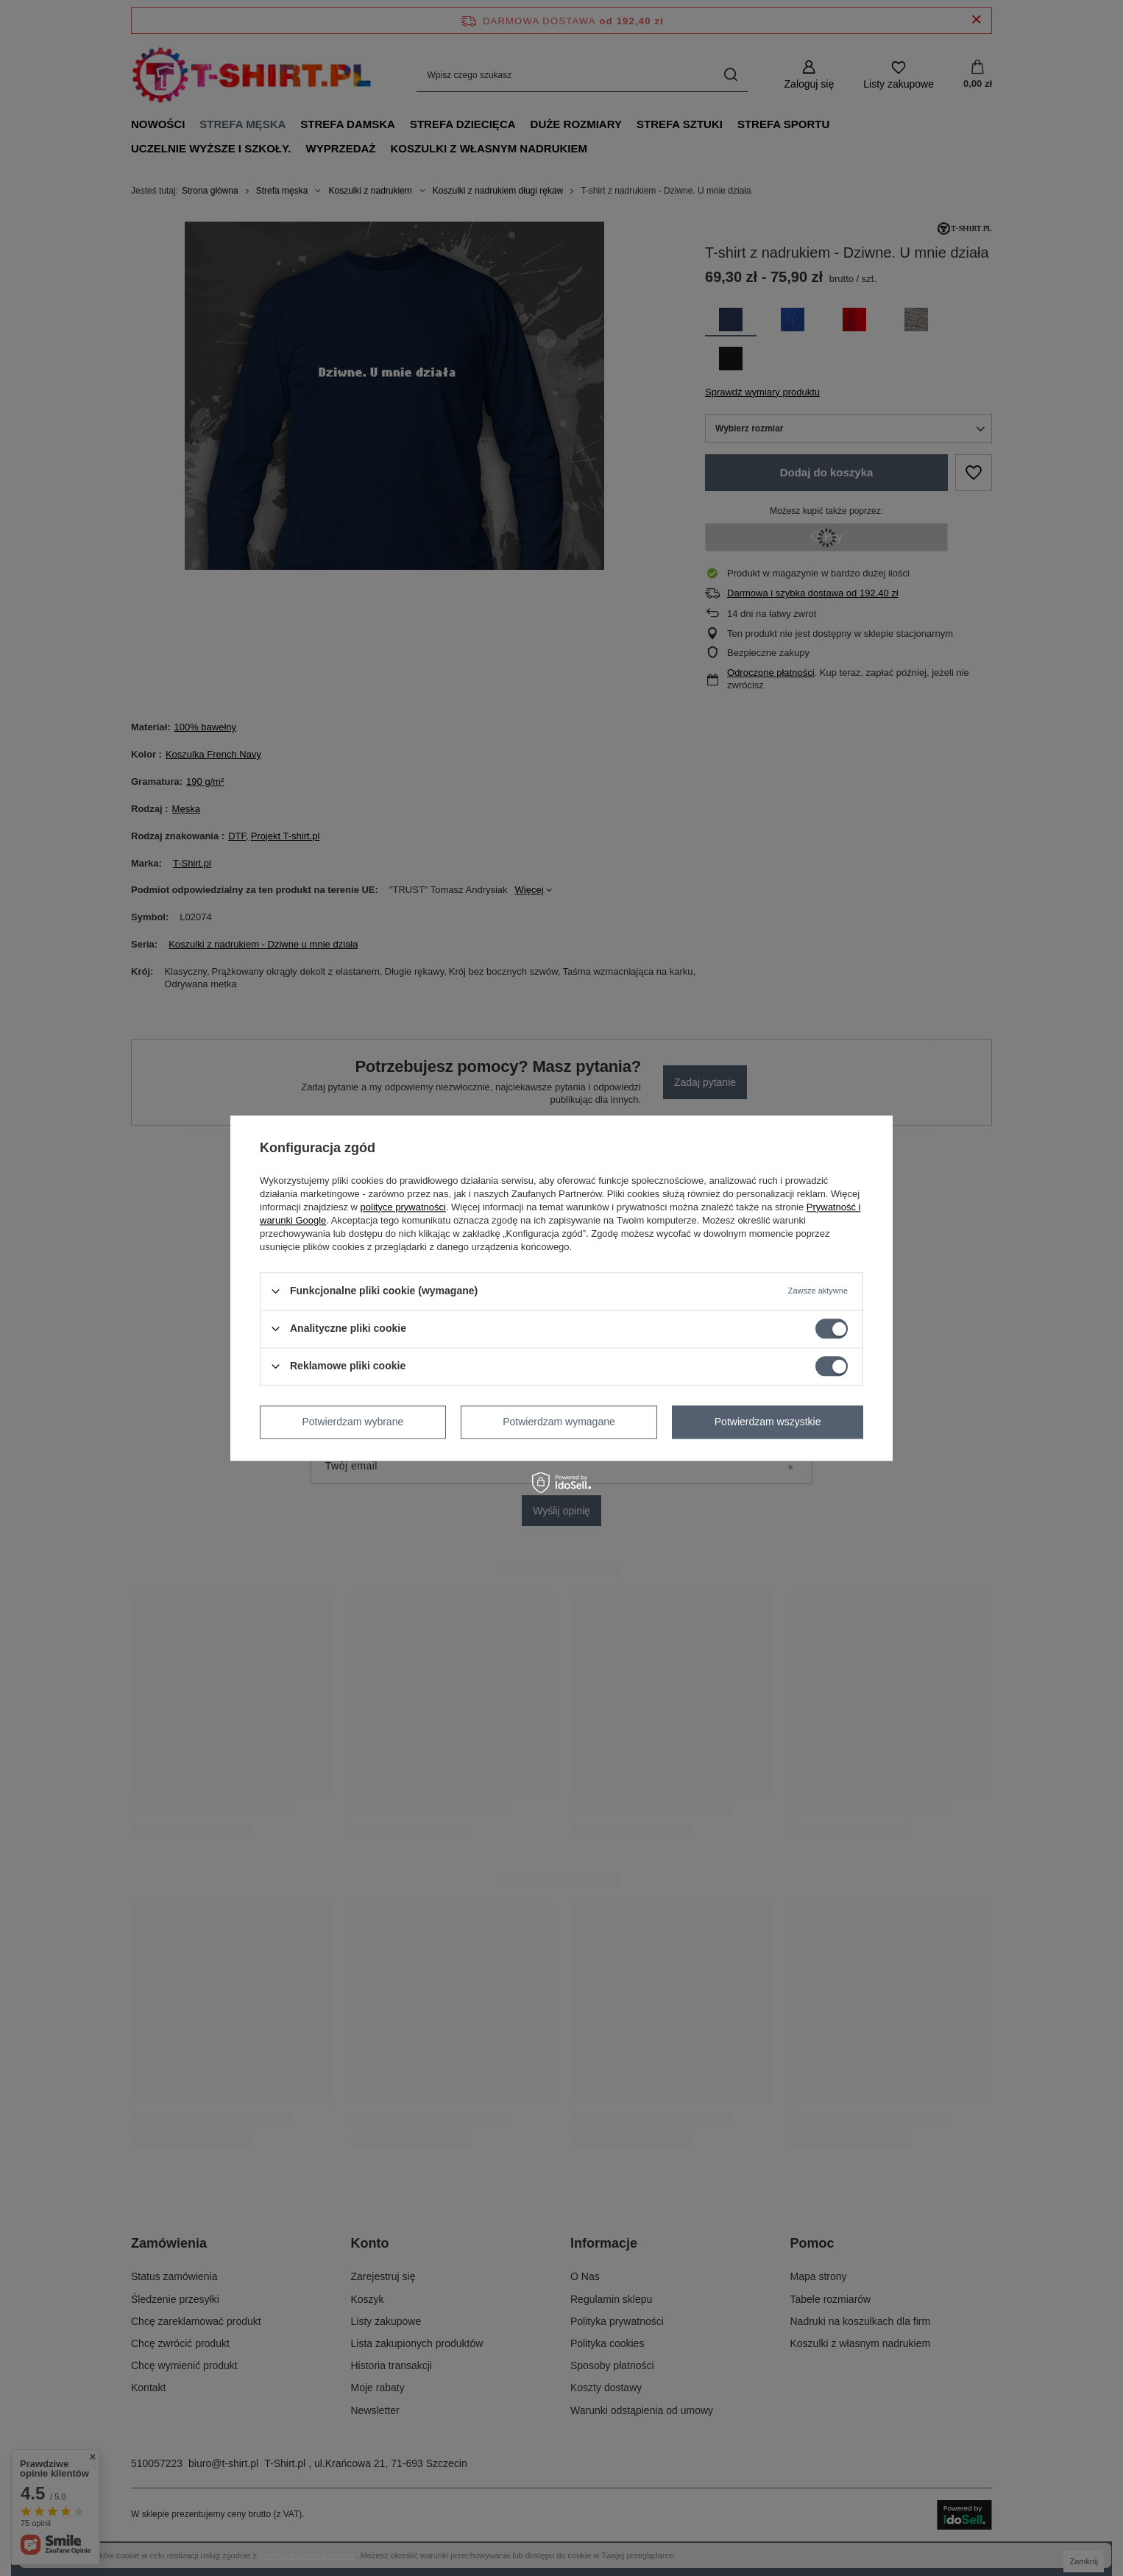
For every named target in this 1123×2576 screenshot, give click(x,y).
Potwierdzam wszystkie (768, 1422)
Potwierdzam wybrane (353, 1422)
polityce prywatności (403, 1207)
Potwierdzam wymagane (559, 1422)
